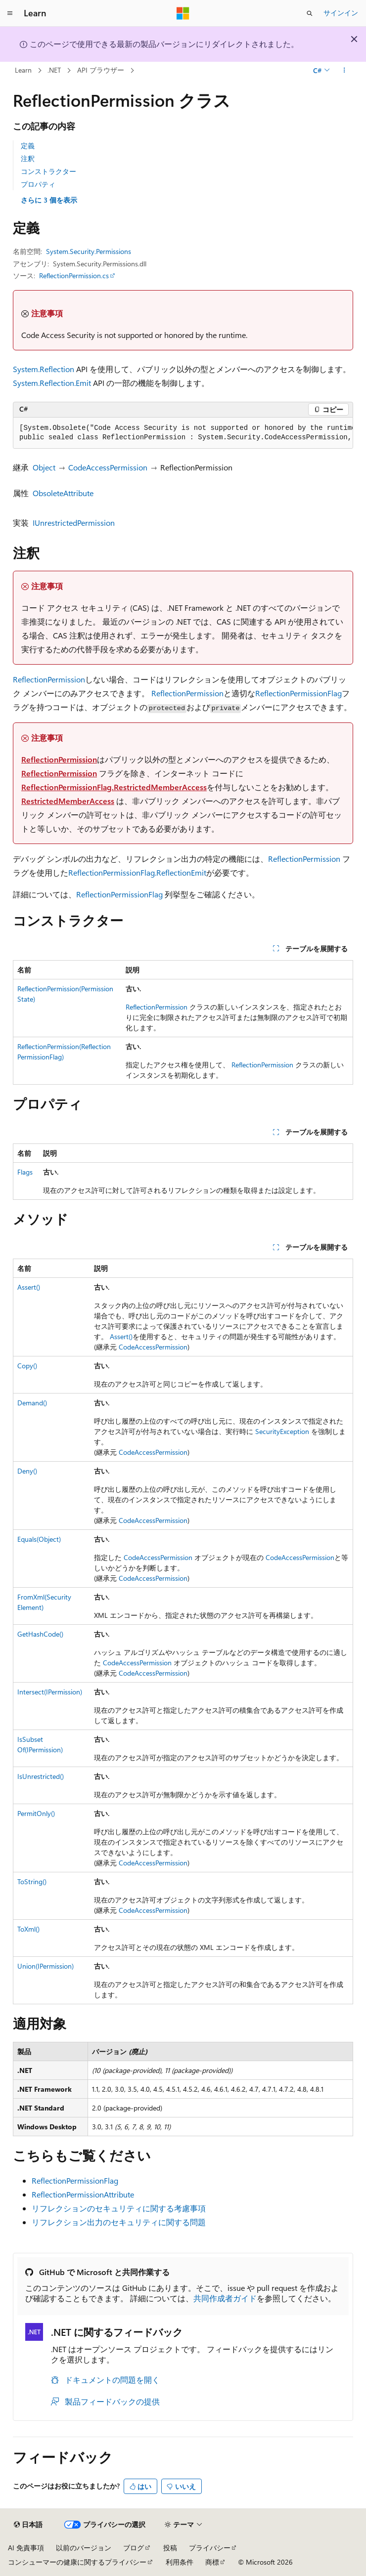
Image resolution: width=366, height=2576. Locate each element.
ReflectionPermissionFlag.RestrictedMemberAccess (114, 787)
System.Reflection (43, 369)
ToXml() (28, 1929)
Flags (25, 1172)
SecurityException (282, 1431)
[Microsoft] (183, 13)
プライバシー (209, 2547)
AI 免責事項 (26, 2547)
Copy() (27, 1365)
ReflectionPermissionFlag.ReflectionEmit (137, 872)
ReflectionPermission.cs (74, 275)
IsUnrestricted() (40, 1776)
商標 (212, 2562)
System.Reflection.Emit (52, 383)
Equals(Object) (39, 1539)
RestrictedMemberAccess (67, 801)
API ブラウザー (100, 70)
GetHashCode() (40, 1634)
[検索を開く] (310, 13)
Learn (23, 70)
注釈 (28, 158)
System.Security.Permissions (88, 251)
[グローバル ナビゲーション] (10, 13)
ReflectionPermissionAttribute (83, 2194)
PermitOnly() (36, 1813)
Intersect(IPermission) (49, 1691)
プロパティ (38, 184)
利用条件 (179, 2562)
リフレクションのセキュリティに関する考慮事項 (119, 2208)
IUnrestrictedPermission (74, 522)
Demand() (32, 1402)
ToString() (31, 1881)
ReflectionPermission (49, 679)
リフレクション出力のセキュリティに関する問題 (119, 2222)
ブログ (133, 2547)
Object (44, 467)
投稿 (170, 2547)
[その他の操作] (344, 71)
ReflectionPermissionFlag (298, 693)
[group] (183, 433)
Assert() (28, 1287)
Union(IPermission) (45, 1966)
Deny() (27, 1471)
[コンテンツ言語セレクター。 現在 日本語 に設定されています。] (28, 2525)
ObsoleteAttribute (63, 493)
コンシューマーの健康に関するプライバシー (77, 2562)
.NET (54, 70)
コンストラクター (48, 171)
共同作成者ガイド (225, 2298)
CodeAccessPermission (107, 467)
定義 (28, 145)
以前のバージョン (83, 2547)
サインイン (340, 12)
